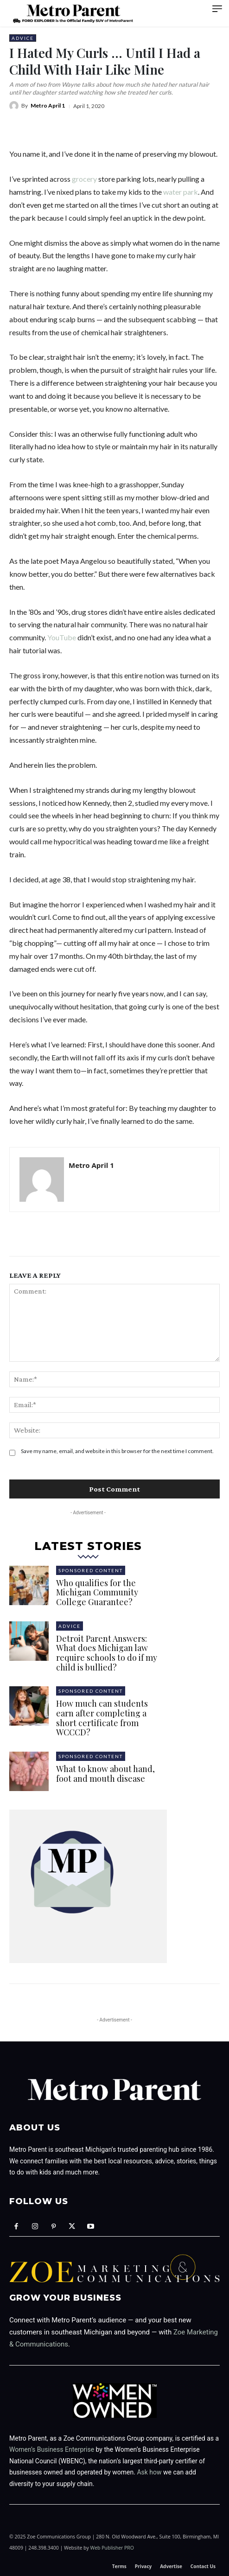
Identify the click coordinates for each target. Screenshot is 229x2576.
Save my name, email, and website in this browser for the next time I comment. (117, 1451)
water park (180, 191)
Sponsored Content (90, 1570)
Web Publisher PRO (112, 2547)
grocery (84, 178)
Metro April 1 (48, 105)
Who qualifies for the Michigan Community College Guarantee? (97, 1592)
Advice (22, 38)
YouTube (61, 637)
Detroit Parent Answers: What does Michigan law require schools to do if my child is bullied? (106, 1653)
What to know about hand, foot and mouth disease (105, 1773)
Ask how (149, 2472)
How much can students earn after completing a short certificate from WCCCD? (102, 1718)
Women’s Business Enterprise (51, 2449)
